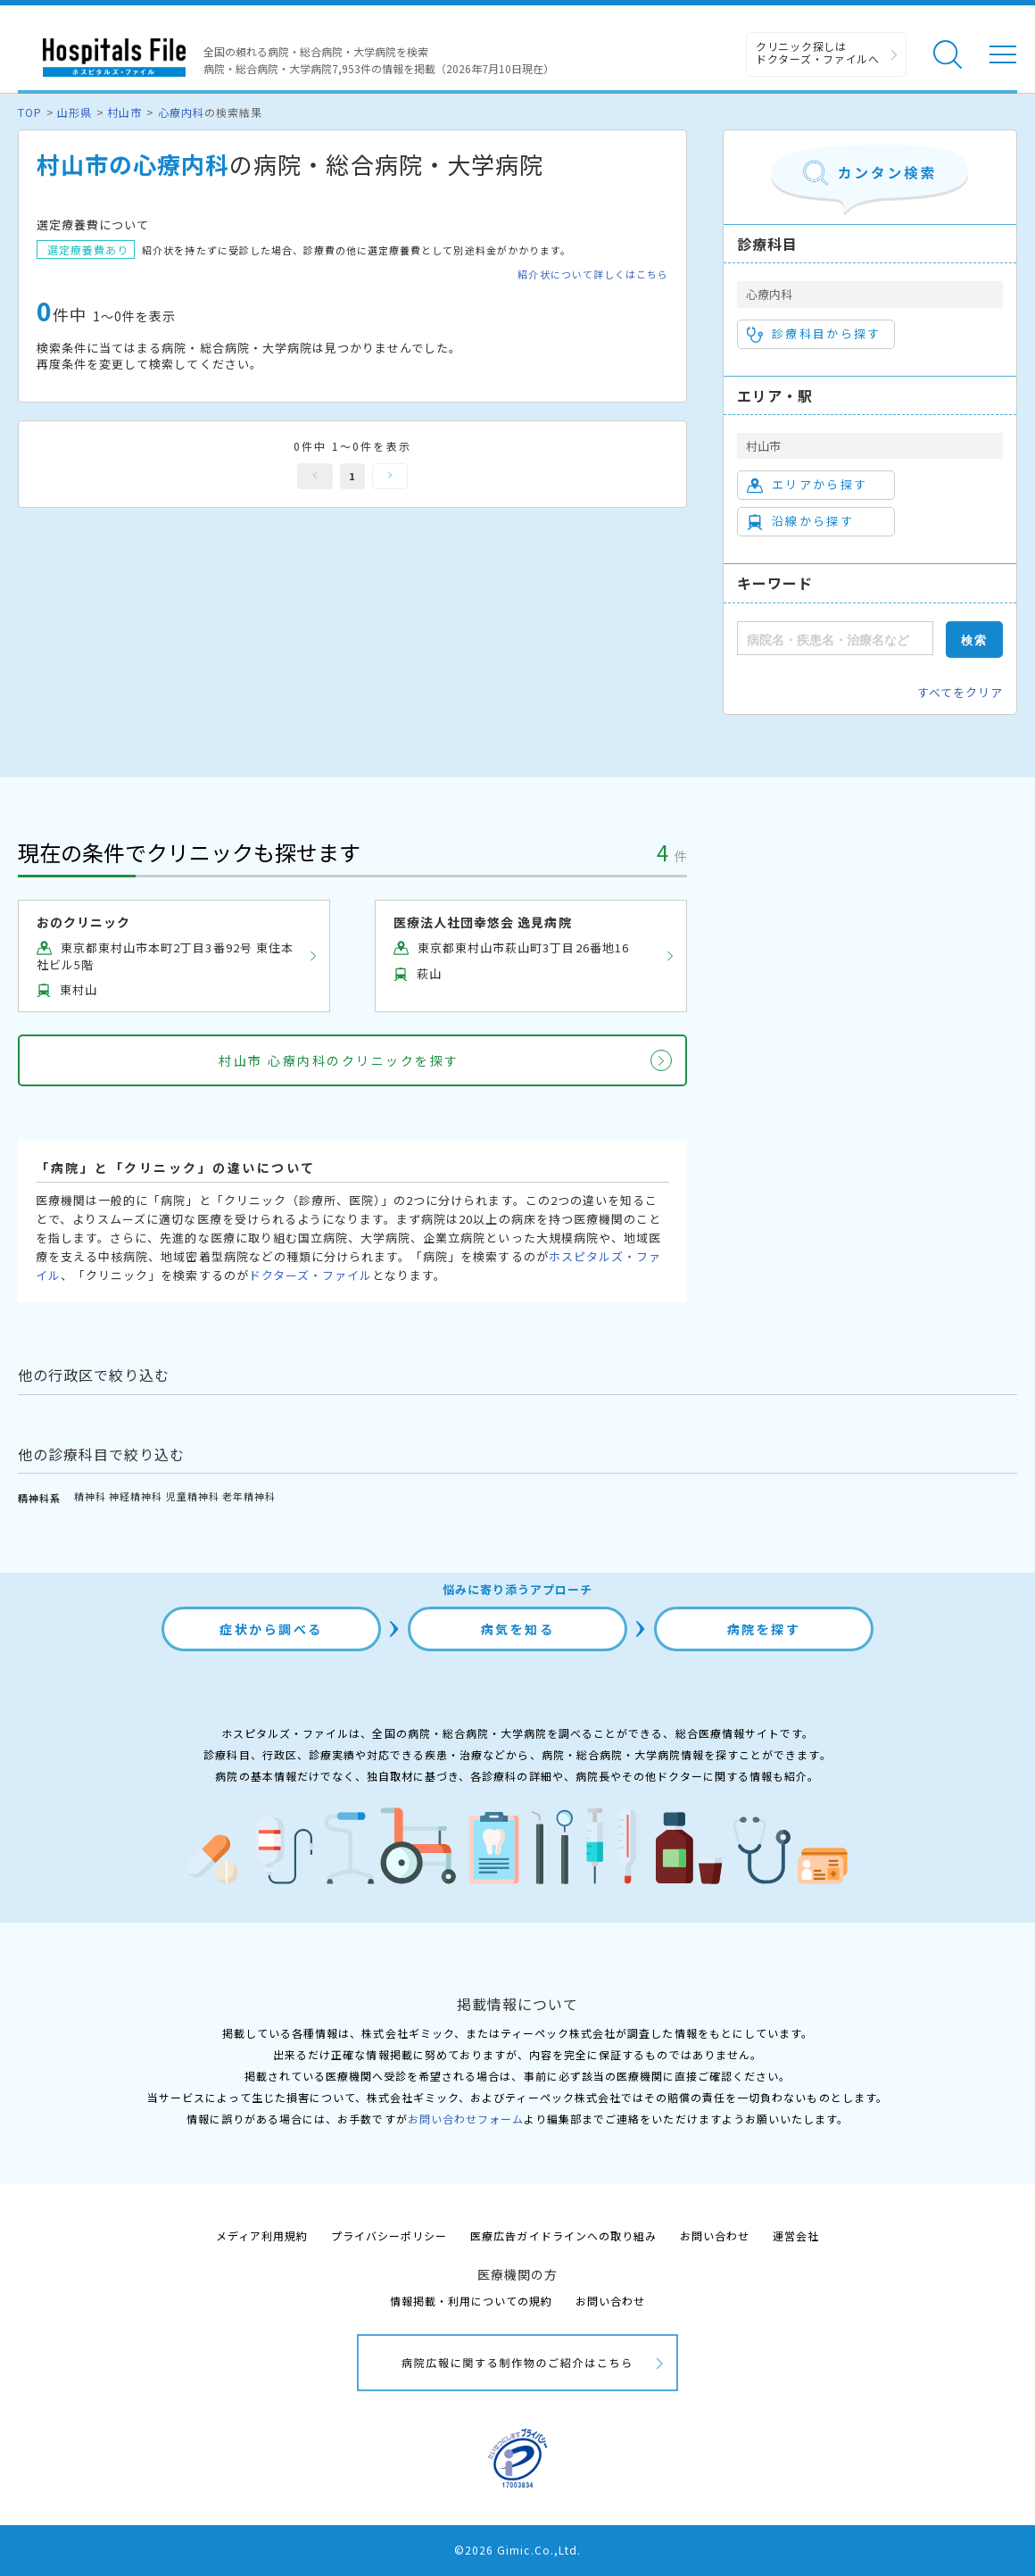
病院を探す (764, 1629)
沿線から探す (800, 521)
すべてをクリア (960, 692)
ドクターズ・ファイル (310, 1275)
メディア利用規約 (262, 2235)
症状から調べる (271, 1629)
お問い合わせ (714, 2235)
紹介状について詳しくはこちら (593, 274)
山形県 (74, 112)
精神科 (90, 1496)
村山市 (124, 112)
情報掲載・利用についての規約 (471, 2300)
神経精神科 (135, 1496)
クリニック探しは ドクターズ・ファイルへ (818, 52)
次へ (390, 476)
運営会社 (796, 2235)
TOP (30, 112)
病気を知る (518, 1629)
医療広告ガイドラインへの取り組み (563, 2235)
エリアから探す (807, 485)
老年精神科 (249, 1496)
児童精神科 (192, 1496)
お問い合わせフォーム (466, 2118)
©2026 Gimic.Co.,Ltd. (517, 2549)
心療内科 (181, 112)
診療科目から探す (814, 334)
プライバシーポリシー (389, 2235)
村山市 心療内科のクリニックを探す (339, 1060)
